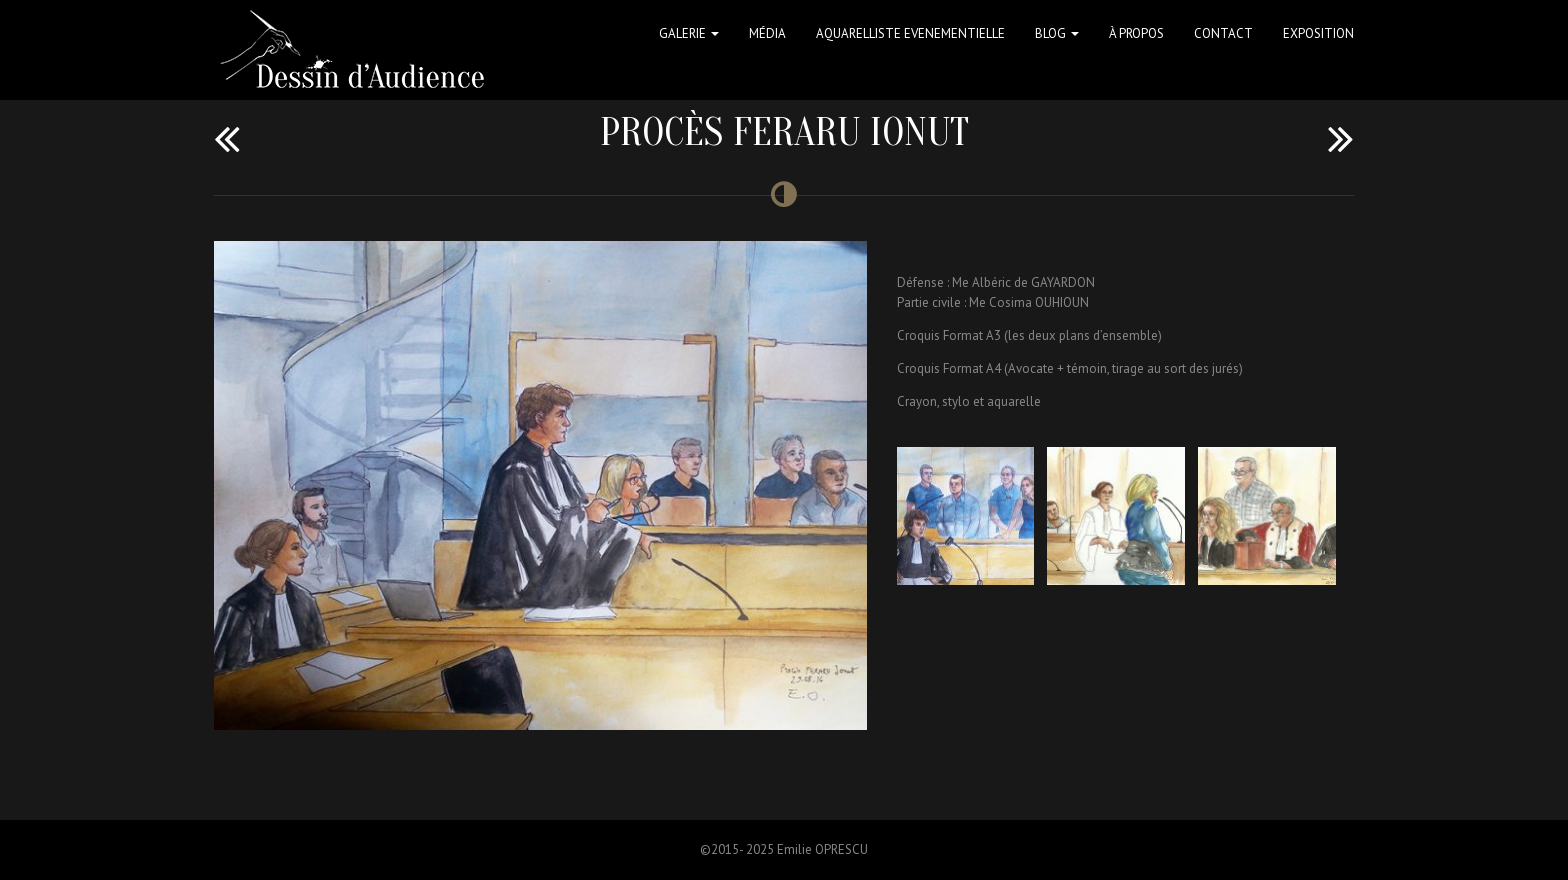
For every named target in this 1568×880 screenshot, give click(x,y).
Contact (1223, 33)
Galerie (689, 33)
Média (767, 33)
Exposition (1318, 33)
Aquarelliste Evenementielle (910, 33)
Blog (1057, 33)
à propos (1136, 33)
